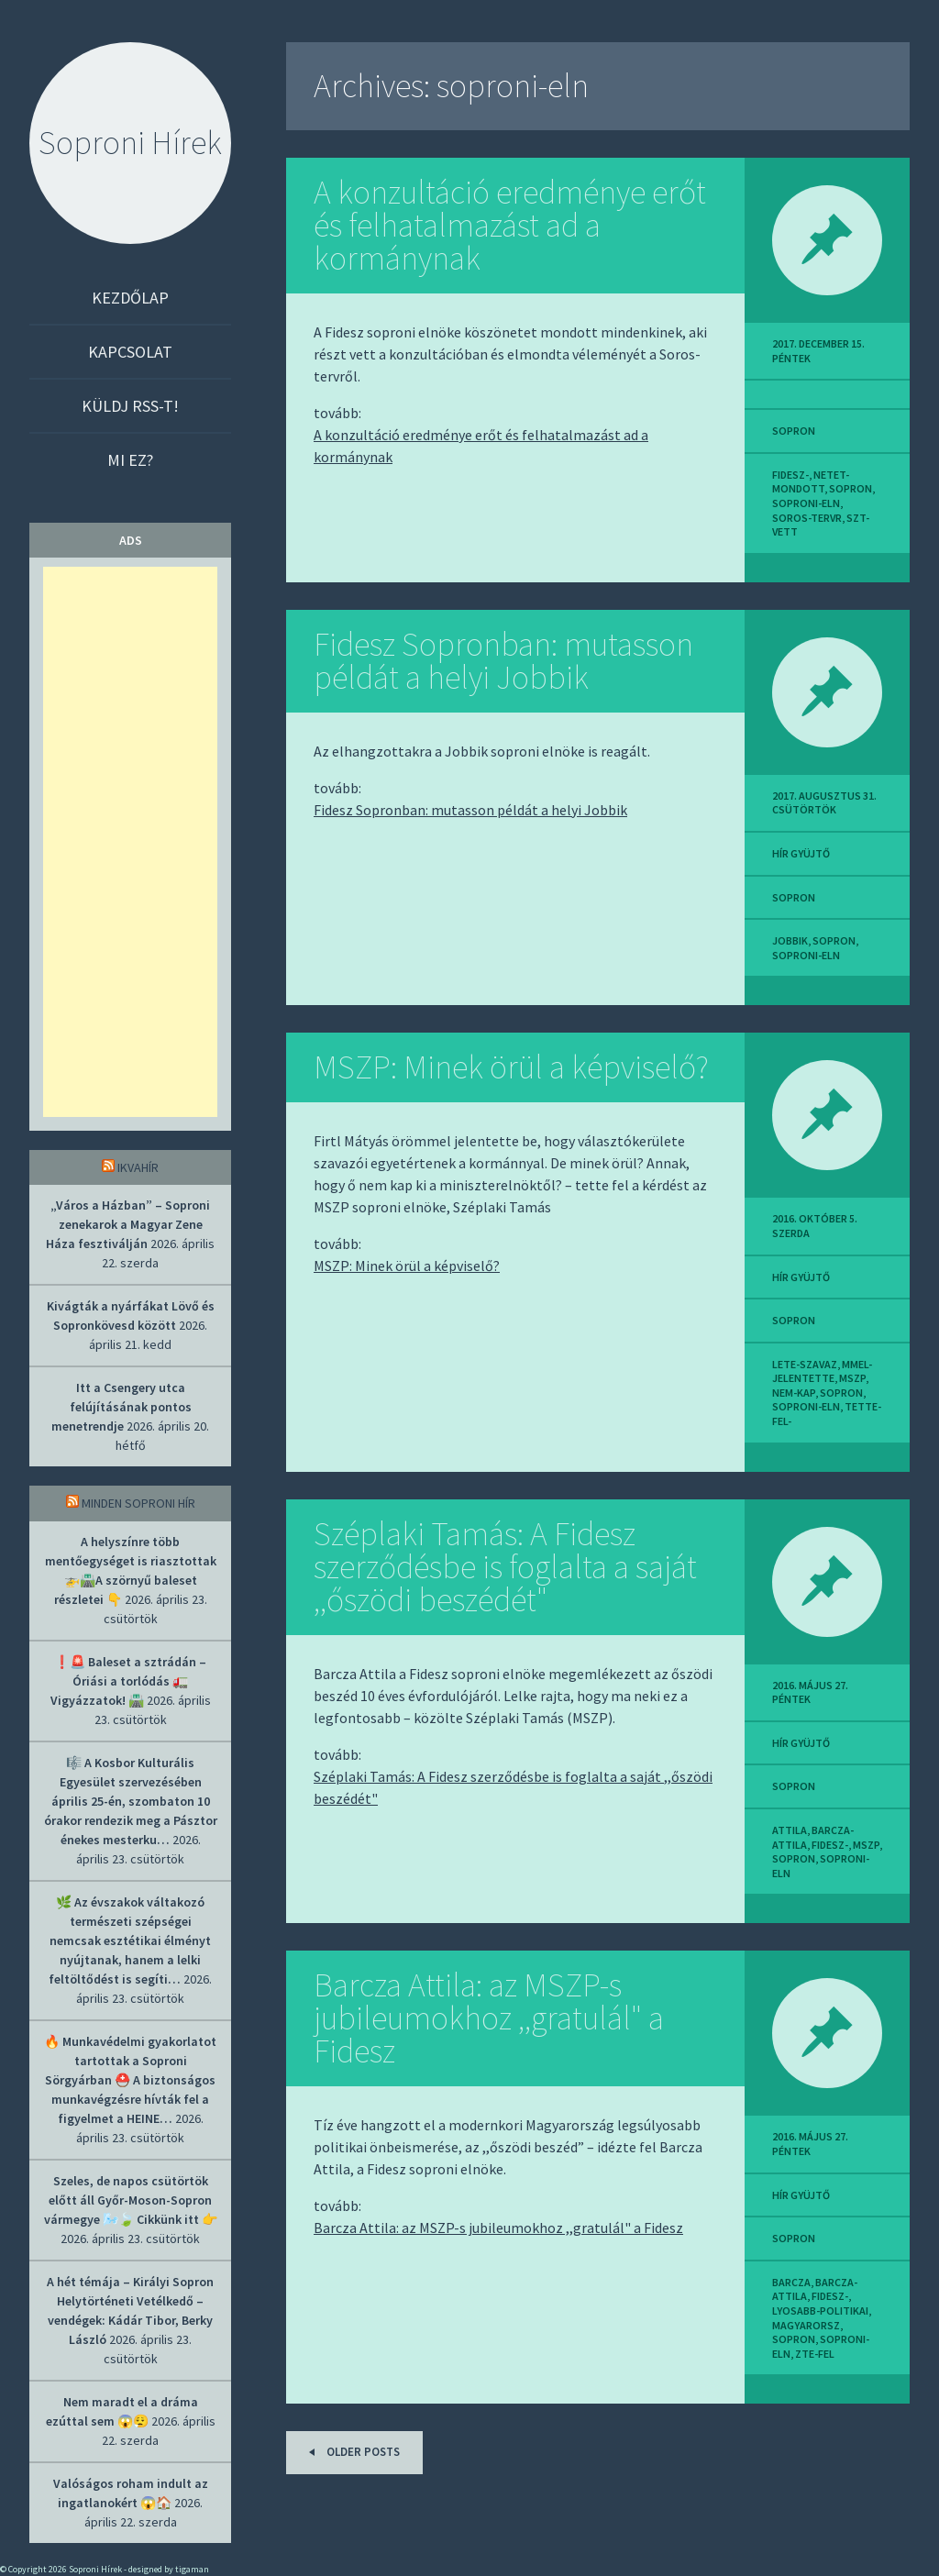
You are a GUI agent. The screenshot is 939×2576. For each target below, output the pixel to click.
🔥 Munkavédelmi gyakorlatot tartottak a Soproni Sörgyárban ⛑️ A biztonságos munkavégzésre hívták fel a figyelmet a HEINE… (130, 2080)
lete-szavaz (804, 1364)
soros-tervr (807, 518)
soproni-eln (806, 503)
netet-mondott (810, 482)
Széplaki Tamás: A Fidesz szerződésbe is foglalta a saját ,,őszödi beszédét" (505, 1566)
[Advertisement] (130, 842)
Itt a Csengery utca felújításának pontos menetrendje (121, 1406)
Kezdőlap (130, 297)
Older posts (351, 2451)
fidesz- (790, 474)
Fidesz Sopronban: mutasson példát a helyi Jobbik (503, 661)
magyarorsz (806, 2325)
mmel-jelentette (822, 1371)
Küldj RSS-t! (130, 405)
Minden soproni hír (138, 1503)
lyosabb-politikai (820, 2310)
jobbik (790, 940)
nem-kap (793, 1392)
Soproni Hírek (130, 142)
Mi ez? (130, 459)
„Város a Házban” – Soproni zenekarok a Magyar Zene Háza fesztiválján (128, 1224)
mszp (852, 1378)
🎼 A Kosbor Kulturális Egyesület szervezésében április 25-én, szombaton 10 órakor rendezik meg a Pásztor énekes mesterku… (130, 1801)
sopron (793, 430)
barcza (791, 2282)
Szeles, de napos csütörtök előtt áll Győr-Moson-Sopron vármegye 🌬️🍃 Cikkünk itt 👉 (130, 2200)
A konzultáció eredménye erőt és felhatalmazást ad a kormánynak (510, 225)
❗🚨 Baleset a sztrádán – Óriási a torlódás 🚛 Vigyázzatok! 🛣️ (128, 1680)
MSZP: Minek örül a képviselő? (511, 1067)
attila (789, 1830)
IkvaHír (138, 1167)
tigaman (192, 2569)
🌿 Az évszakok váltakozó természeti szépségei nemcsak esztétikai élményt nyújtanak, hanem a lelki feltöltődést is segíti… (130, 1940)
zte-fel (814, 2353)
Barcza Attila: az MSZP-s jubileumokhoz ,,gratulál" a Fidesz (489, 2018)
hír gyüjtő (801, 853)
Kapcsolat (130, 351)
